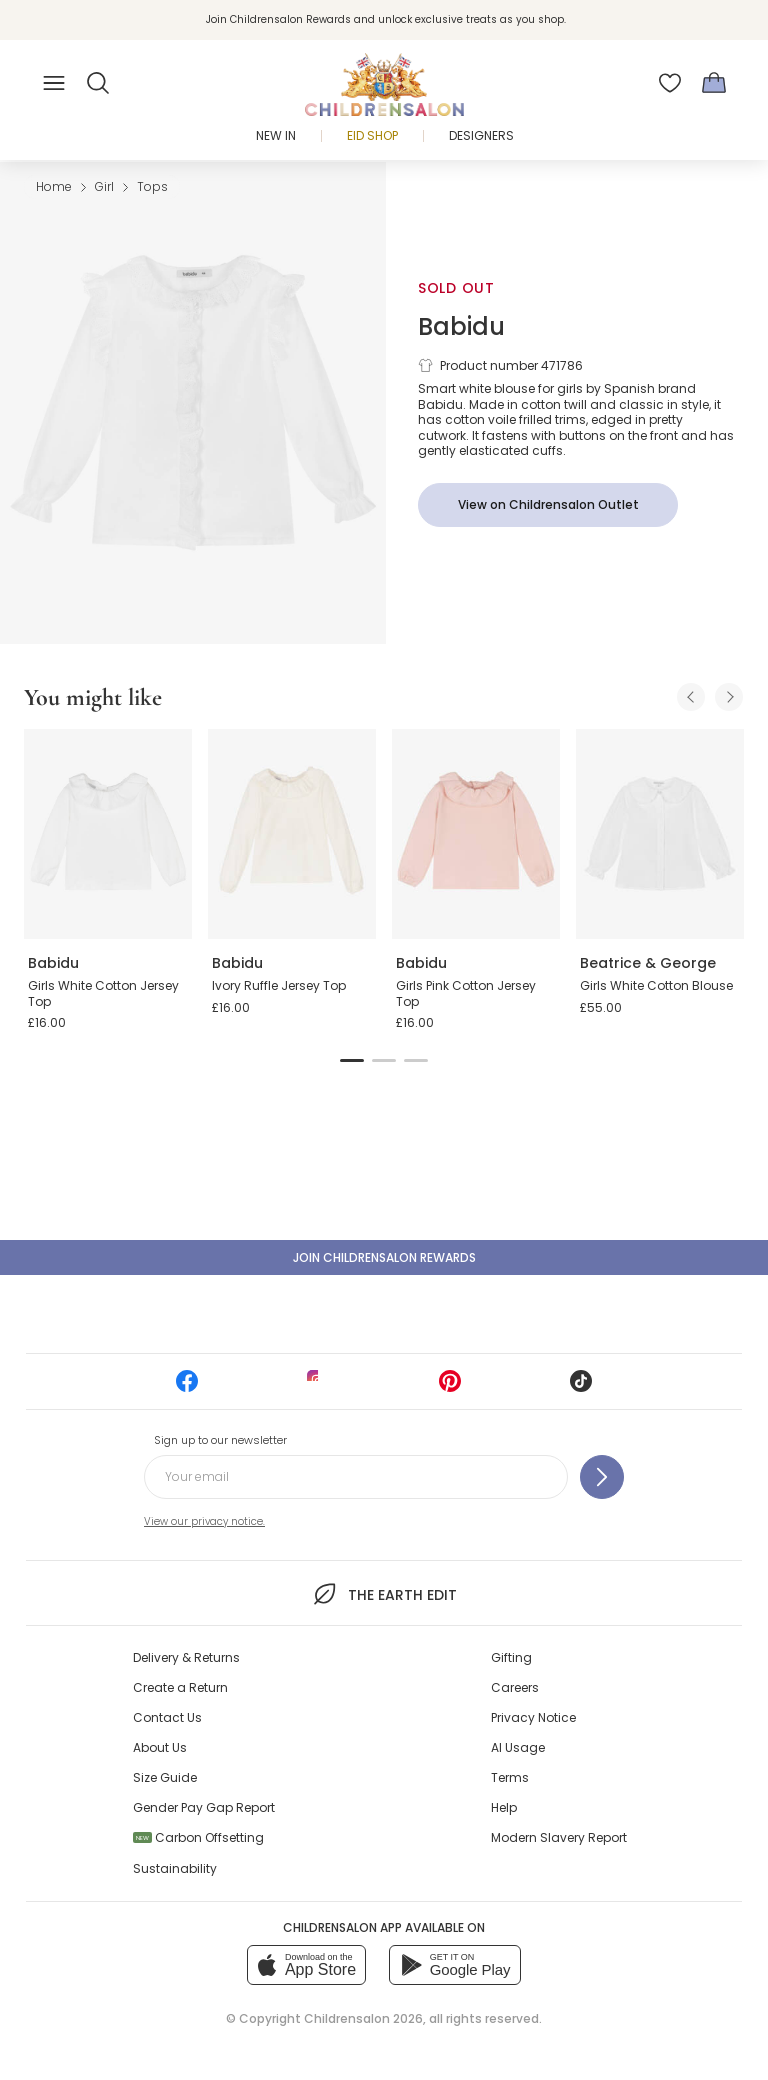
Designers (481, 135)
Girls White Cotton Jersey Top (103, 993)
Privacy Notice (533, 1717)
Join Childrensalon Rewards (384, 1257)
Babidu (461, 326)
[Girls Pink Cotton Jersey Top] (476, 834)
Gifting (511, 1657)
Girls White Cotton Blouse (656, 985)
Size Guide (165, 1777)
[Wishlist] (670, 83)
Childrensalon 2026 (363, 2018)
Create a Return (180, 1687)
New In (276, 135)
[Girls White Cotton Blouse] (660, 834)
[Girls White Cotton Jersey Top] (108, 834)
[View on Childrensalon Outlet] (548, 505)
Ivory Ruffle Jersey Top (279, 985)
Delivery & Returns (186, 1657)
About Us (160, 1747)
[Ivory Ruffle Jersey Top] (292, 834)
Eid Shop (372, 135)
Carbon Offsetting (198, 1837)
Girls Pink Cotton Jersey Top (466, 993)
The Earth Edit (383, 1594)
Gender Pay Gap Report (204, 1807)
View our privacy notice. (204, 1521)
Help (504, 1807)
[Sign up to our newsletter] (602, 1477)
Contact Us (167, 1717)
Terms (510, 1777)
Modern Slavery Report (559, 1837)
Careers (515, 1687)
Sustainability (175, 1868)
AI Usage (518, 1747)
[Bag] (714, 83)
